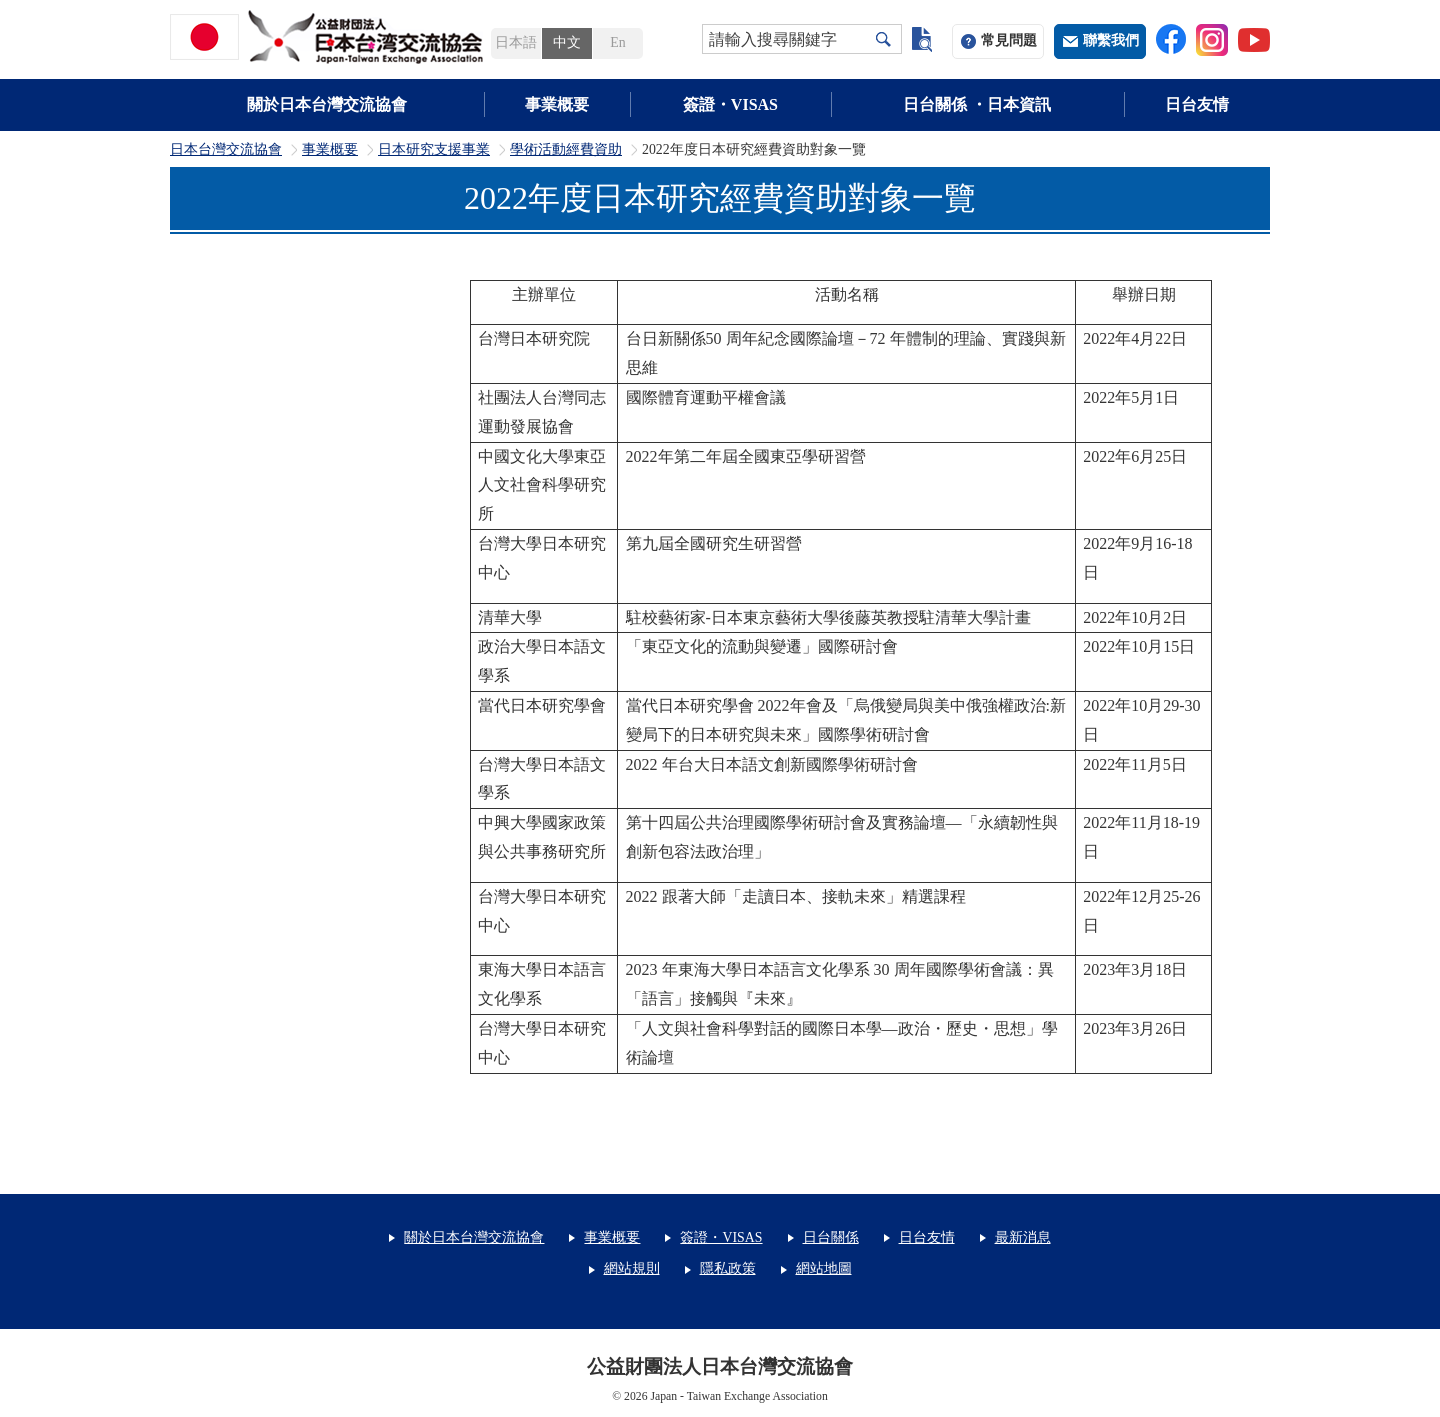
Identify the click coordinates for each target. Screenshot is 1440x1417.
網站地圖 (824, 1268)
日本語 (516, 42)
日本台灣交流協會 (226, 150)
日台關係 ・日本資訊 (977, 104)
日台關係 (831, 1237)
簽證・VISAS (730, 104)
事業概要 (557, 104)
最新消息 (1023, 1237)
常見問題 (1009, 40)
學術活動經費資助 (566, 150)
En (617, 42)
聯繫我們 (1111, 40)
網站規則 (632, 1268)
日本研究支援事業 (434, 150)
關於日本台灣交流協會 (327, 104)
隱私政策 (728, 1268)
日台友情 (1197, 104)
